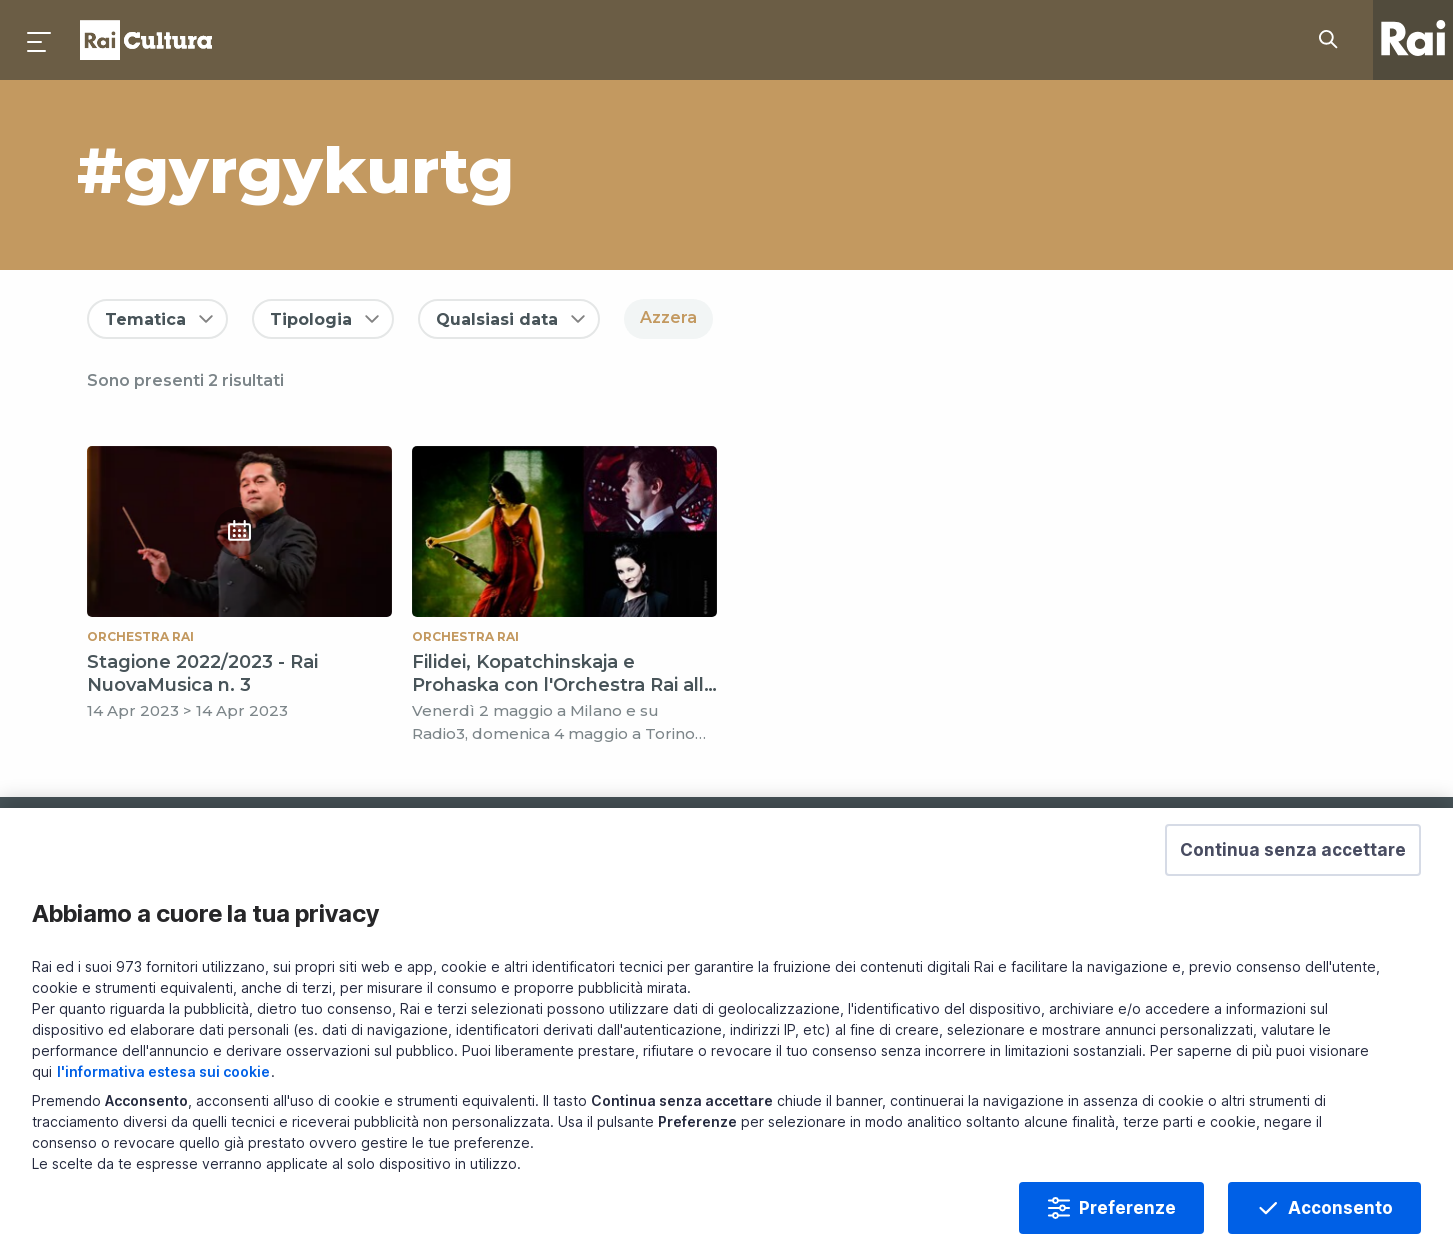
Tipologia (311, 319)
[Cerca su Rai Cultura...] (1334, 40)
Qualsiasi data (497, 319)
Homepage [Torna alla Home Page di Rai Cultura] (146, 40)
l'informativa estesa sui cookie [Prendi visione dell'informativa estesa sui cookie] (163, 1102)
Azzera (668, 317)
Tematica (145, 319)
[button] (1293, 881)
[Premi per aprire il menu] (40, 40)
